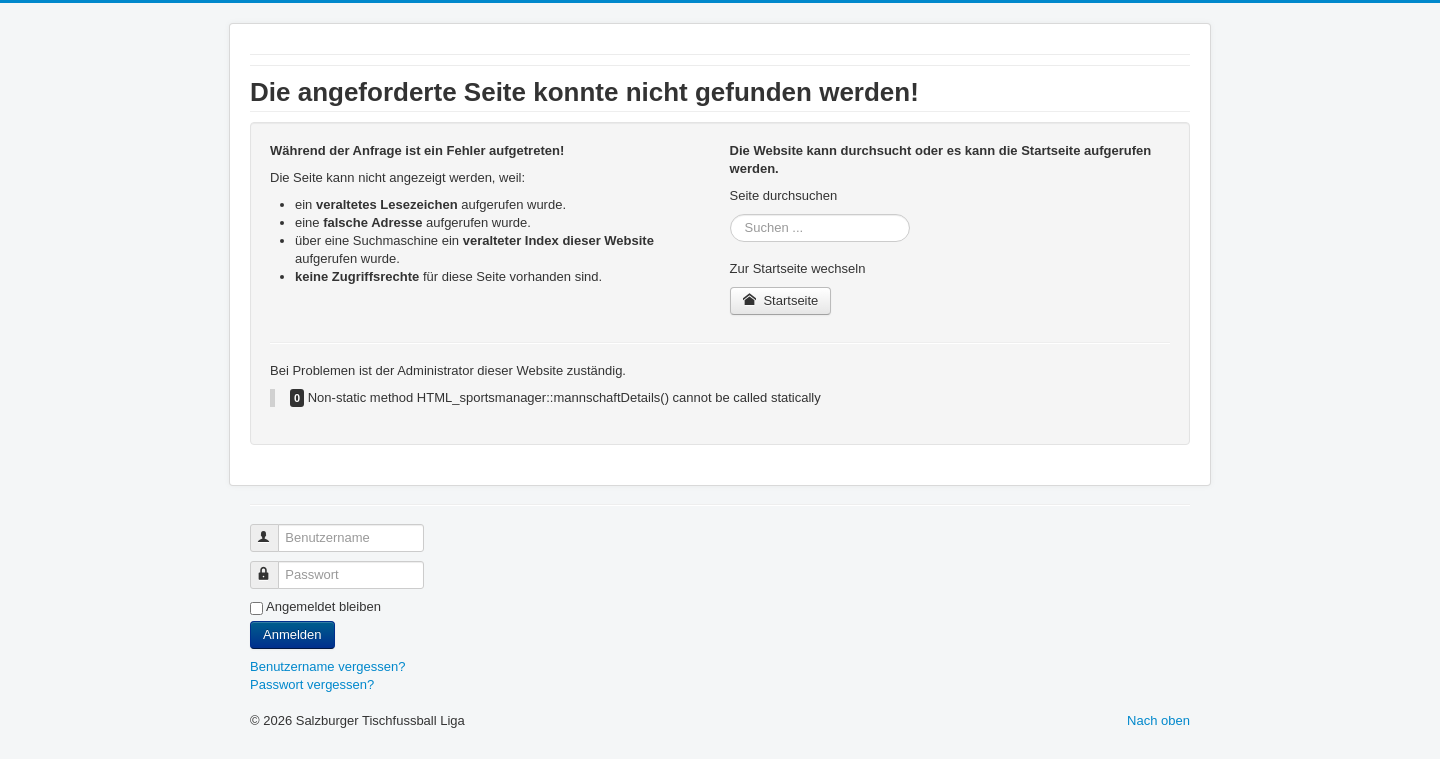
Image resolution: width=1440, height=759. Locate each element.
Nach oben (1158, 720)
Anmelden (292, 634)
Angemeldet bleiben (323, 606)
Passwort (273, 566)
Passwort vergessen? (312, 684)
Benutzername (273, 529)
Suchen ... (730, 214)
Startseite (781, 300)
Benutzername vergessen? (327, 666)
